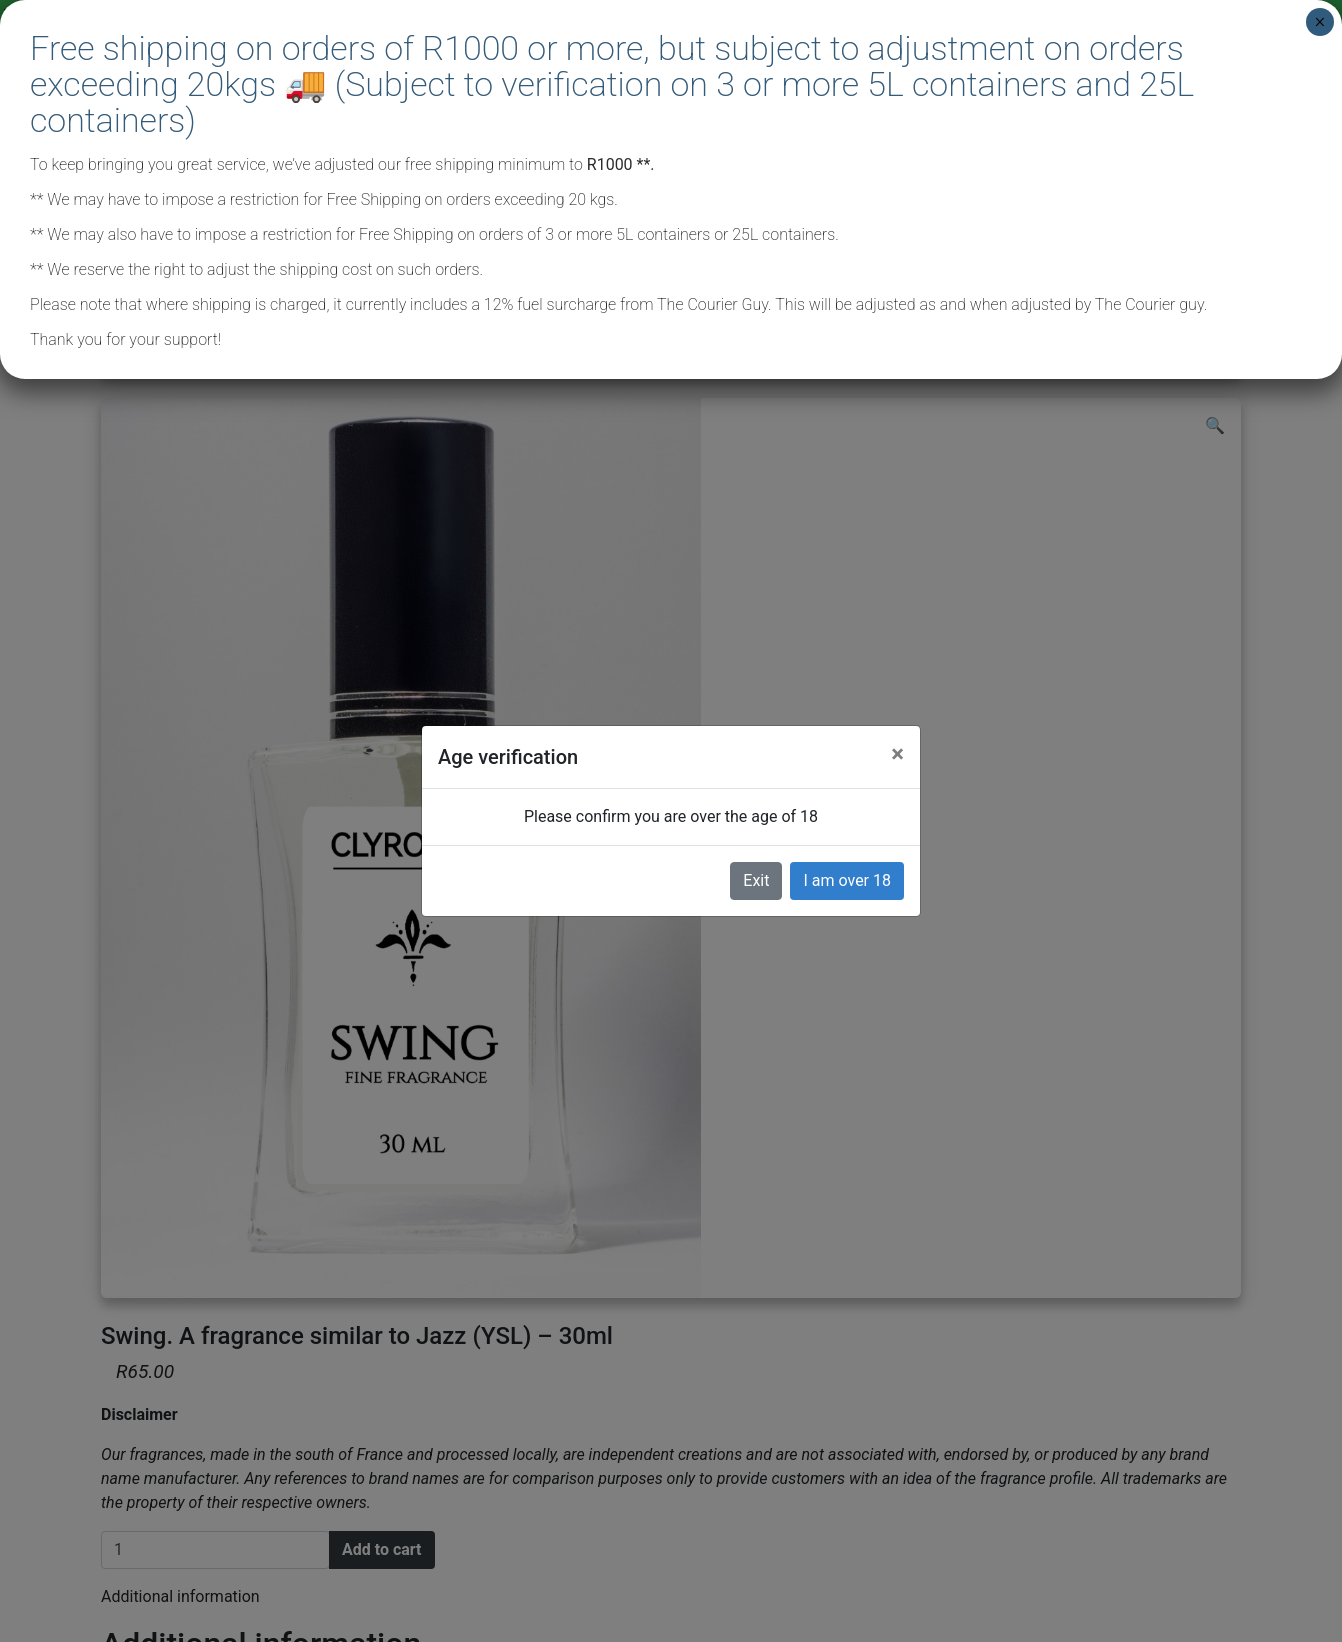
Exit (756, 880)
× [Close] (1319, 22)
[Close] (897, 754)
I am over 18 (847, 880)
